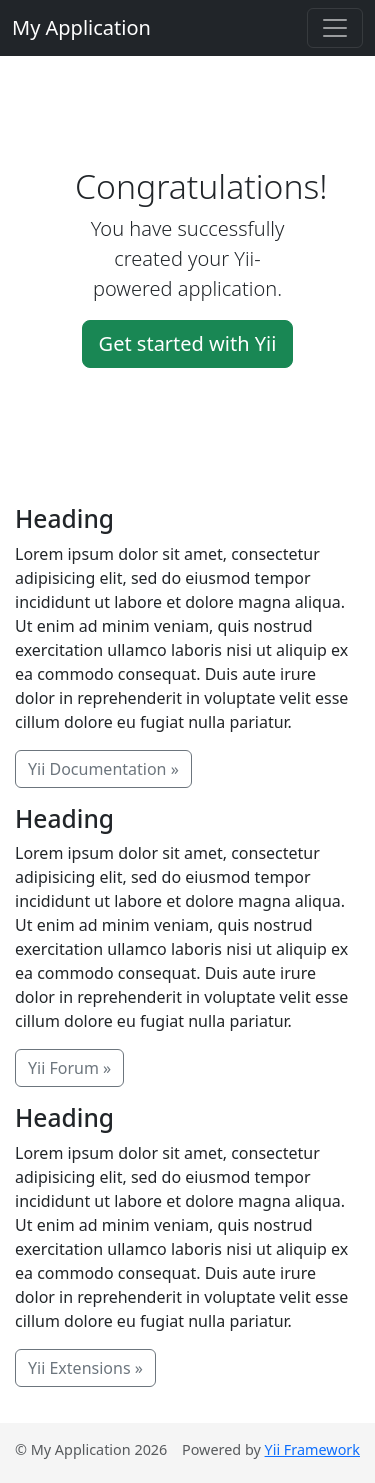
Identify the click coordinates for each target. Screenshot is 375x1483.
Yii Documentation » (103, 769)
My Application (81, 27)
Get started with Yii (188, 343)
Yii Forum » (69, 1068)
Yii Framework (312, 1449)
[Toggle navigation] (335, 28)
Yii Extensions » (85, 1368)
